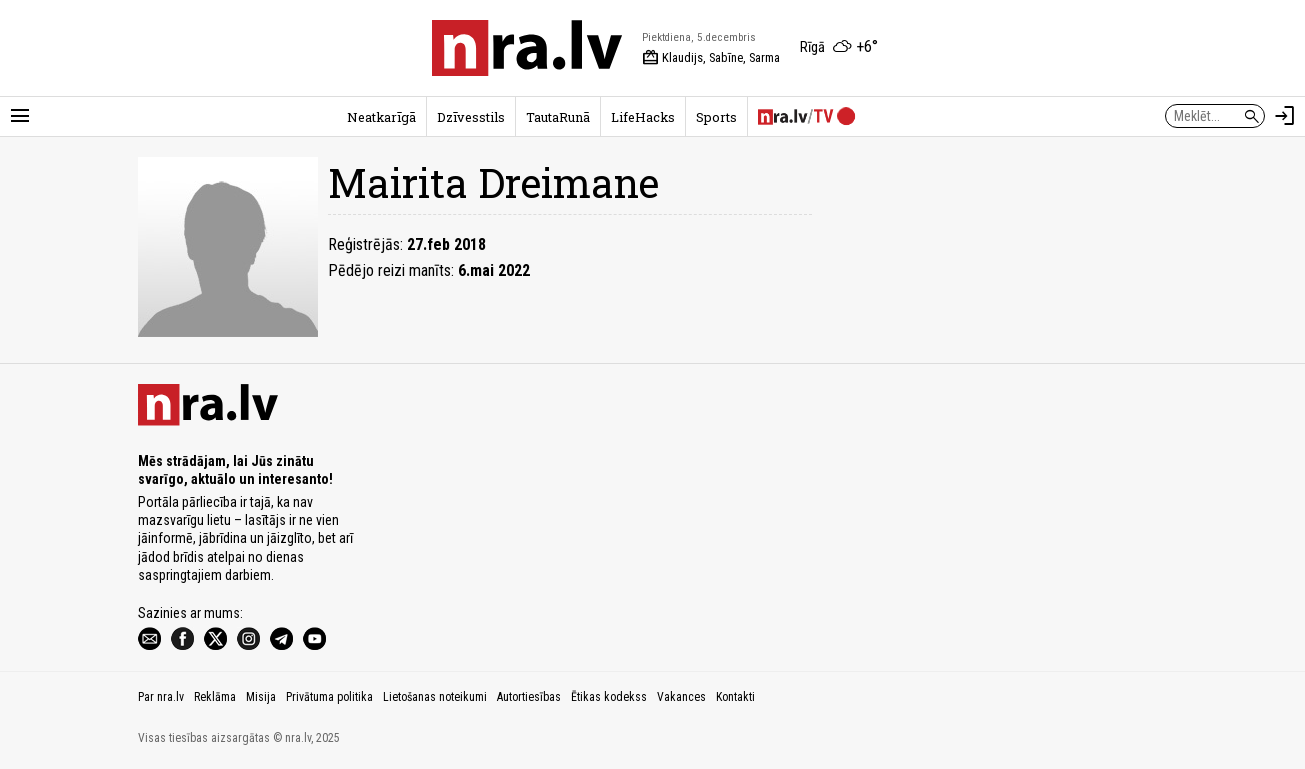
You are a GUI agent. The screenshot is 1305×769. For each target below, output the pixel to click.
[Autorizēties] (1285, 116)
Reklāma (215, 697)
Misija (261, 697)
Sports (716, 117)
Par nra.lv (161, 697)
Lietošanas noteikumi (435, 697)
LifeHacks (643, 117)
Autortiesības (529, 697)
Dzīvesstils (471, 117)
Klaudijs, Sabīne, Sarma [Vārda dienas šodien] (711, 58)
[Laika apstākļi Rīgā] (839, 48)
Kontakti (735, 697)
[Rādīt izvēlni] (20, 116)
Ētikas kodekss (609, 697)
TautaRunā (558, 117)
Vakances (681, 697)
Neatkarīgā (381, 117)
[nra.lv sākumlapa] (527, 48)
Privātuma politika (329, 697)
